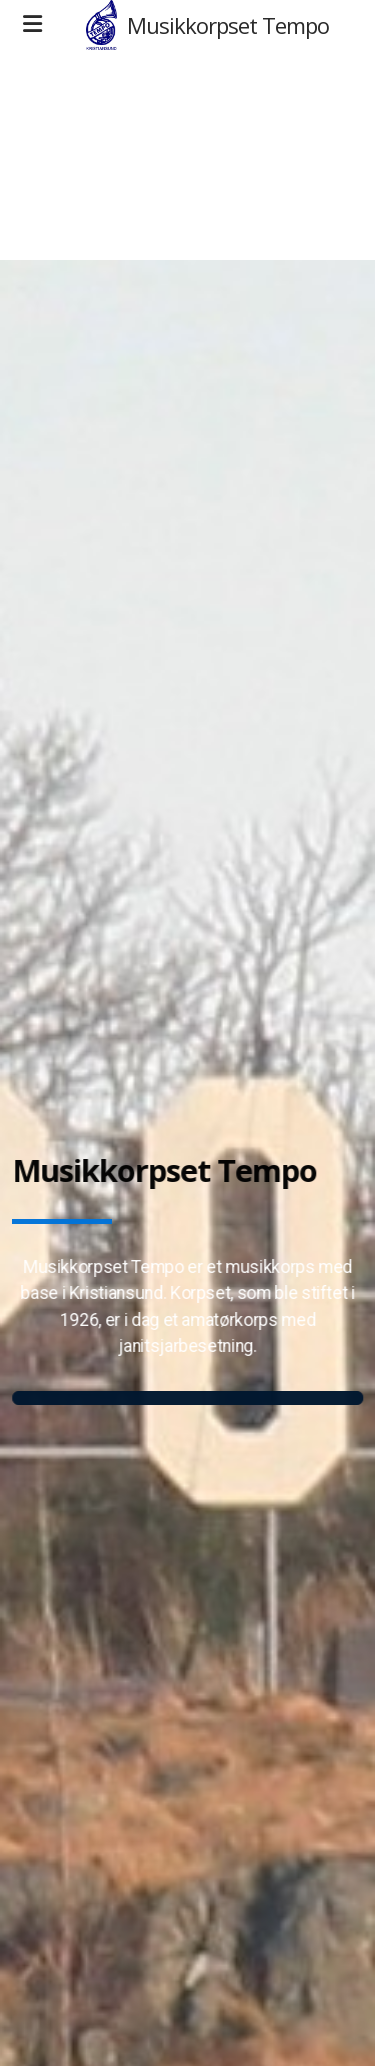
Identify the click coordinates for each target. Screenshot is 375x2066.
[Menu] (32, 25)
